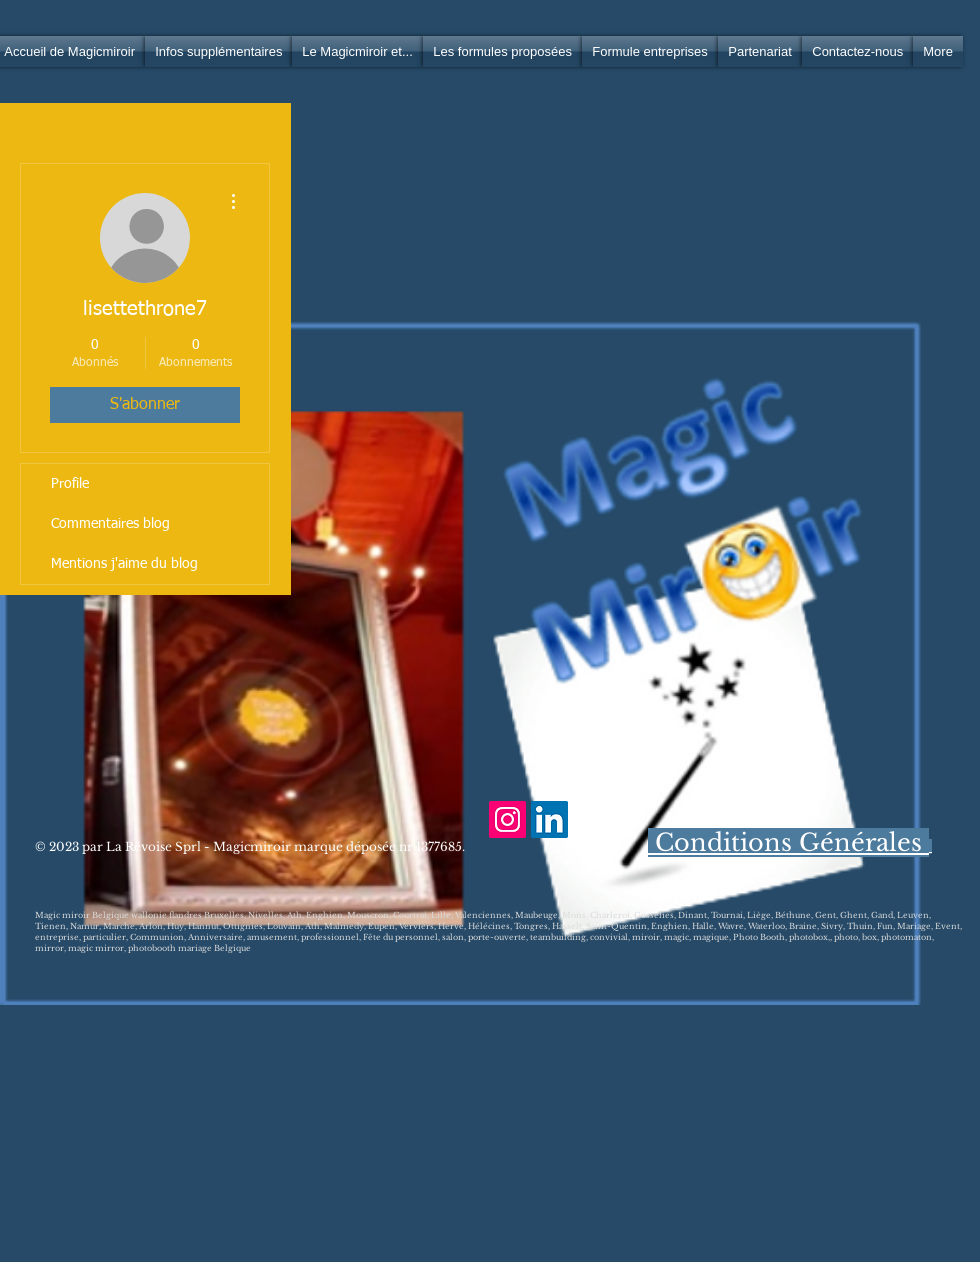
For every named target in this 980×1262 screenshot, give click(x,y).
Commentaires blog (110, 524)
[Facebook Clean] (591, 819)
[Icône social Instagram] (507, 819)
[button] (218, 51)
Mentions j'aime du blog (124, 564)
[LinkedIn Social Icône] (549, 819)
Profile (70, 484)
